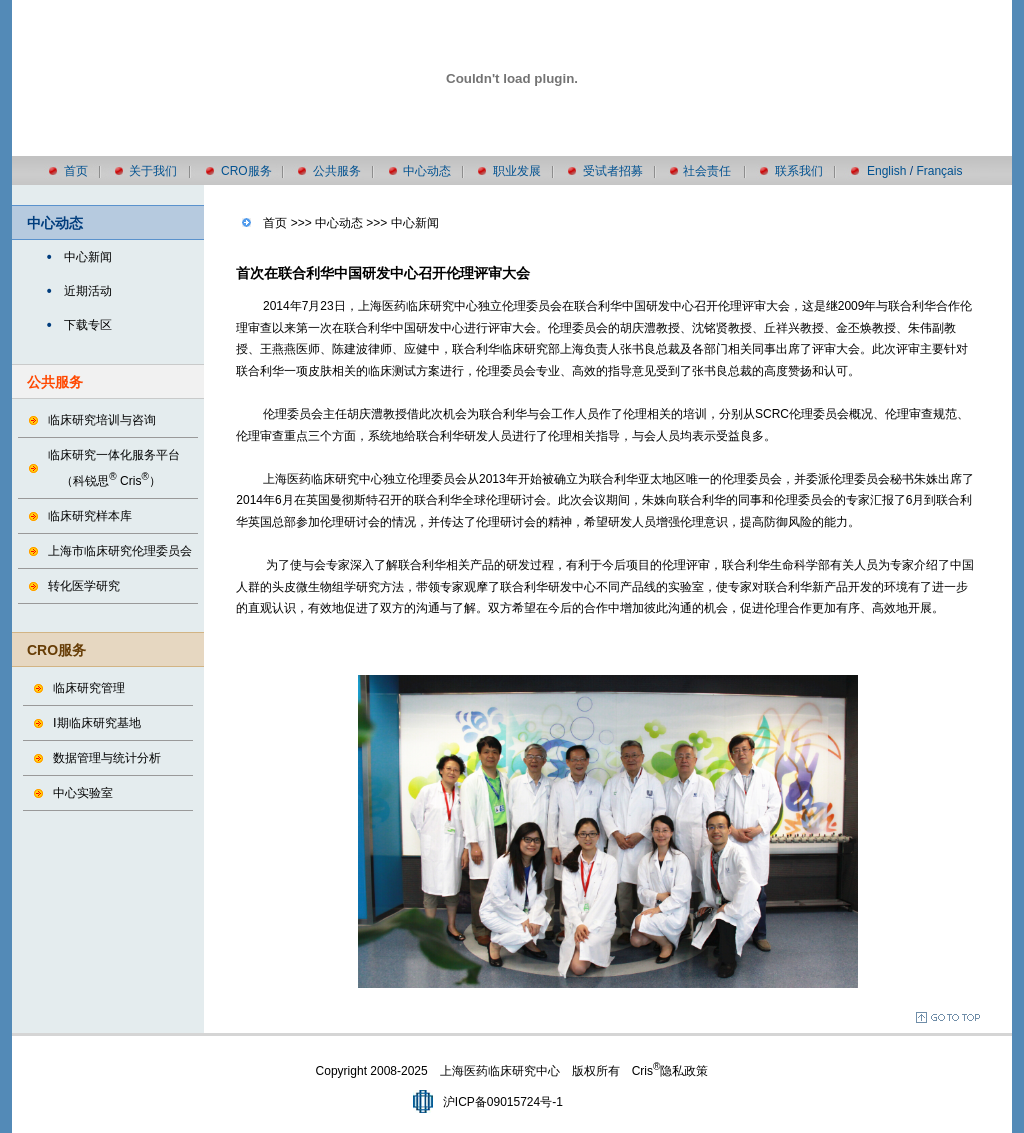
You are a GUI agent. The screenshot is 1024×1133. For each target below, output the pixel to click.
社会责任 (707, 171)
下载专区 (88, 325)
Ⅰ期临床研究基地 (97, 723)
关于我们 (153, 171)
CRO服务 (246, 171)
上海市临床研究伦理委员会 (120, 551)
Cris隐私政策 (670, 1071)
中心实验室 (83, 793)
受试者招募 (613, 171)
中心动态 (427, 171)
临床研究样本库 (90, 516)
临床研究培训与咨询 (102, 420)
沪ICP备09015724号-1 (503, 1102)
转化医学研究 (84, 586)
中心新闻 (88, 257)
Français (939, 171)
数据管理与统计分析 (107, 758)
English (886, 171)
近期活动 (88, 291)
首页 (76, 171)
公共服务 (337, 171)
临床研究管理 (89, 688)
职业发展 (517, 171)
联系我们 (799, 171)
